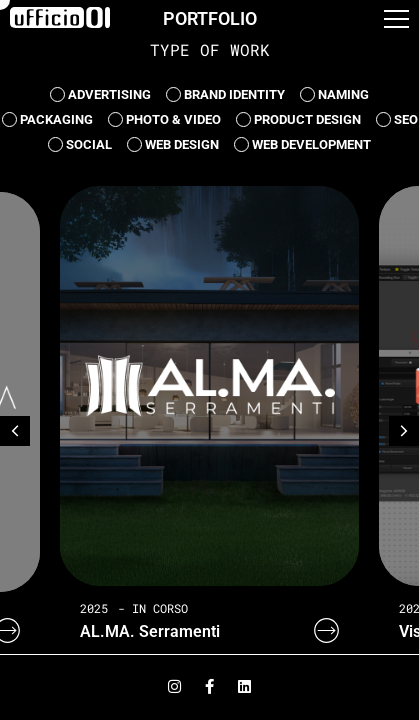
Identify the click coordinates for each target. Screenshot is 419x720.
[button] (396, 24)
